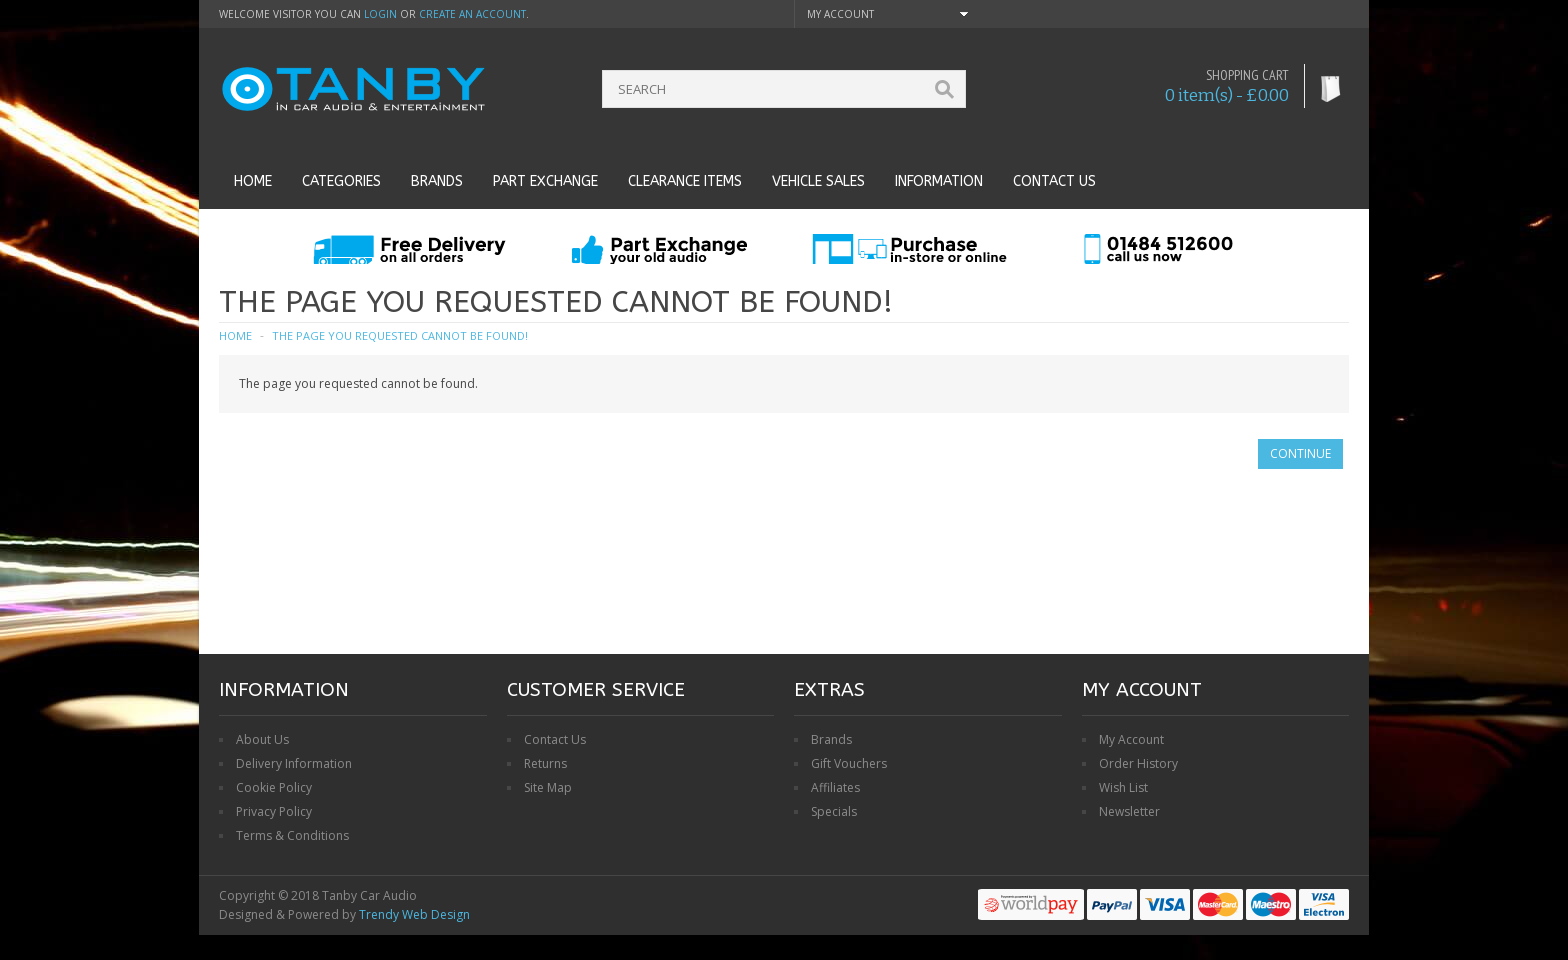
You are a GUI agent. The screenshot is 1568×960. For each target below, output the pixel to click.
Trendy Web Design (414, 914)
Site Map (548, 787)
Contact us (1054, 181)
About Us (262, 739)
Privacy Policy (274, 811)
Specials (834, 811)
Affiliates (835, 787)
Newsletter (1129, 811)
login (380, 14)
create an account (472, 14)
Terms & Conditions (292, 835)
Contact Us (555, 739)
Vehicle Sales (818, 181)
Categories (341, 181)
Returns (545, 763)
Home (253, 181)
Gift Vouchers (849, 763)
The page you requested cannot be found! (400, 335)
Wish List (1123, 787)
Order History (1138, 763)
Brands (437, 181)
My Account (1131, 739)
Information (939, 181)
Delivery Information (294, 763)
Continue (1300, 453)
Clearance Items (685, 181)
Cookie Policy (274, 787)
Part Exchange (545, 181)
